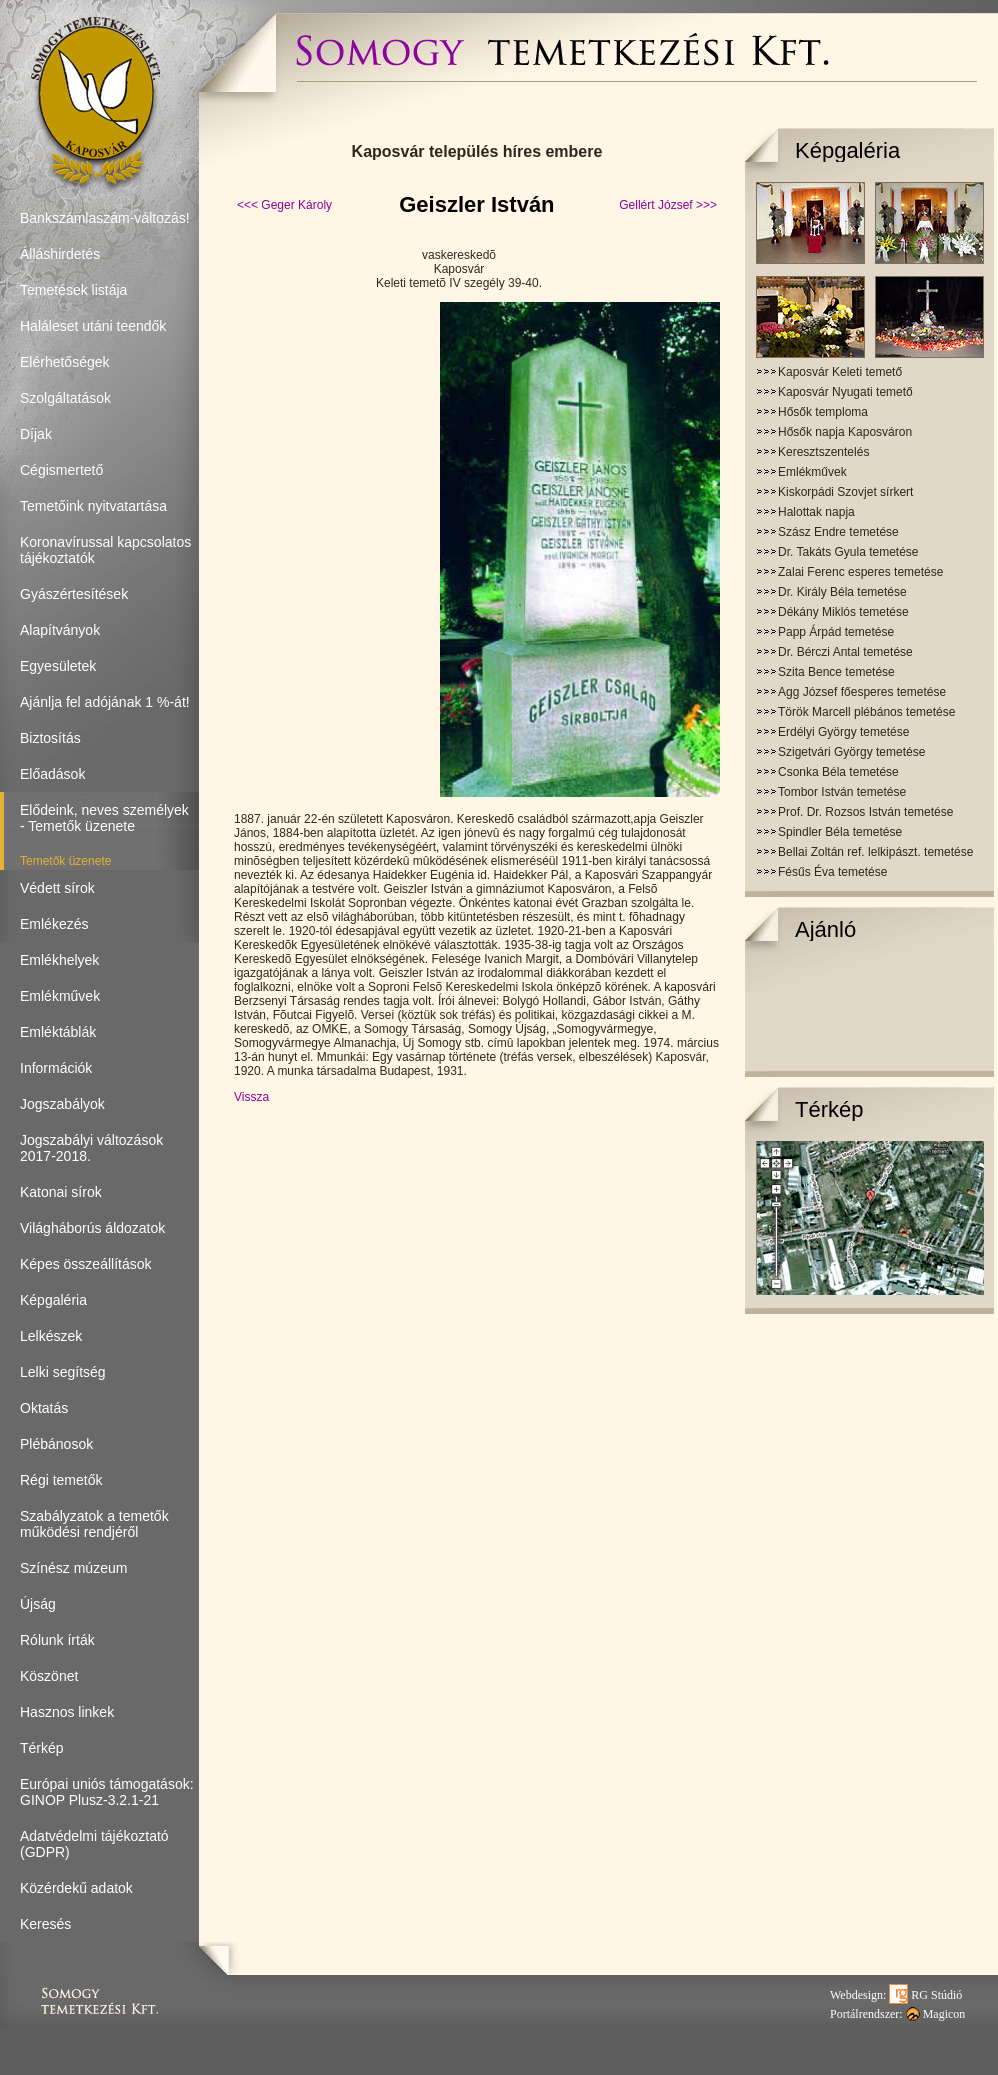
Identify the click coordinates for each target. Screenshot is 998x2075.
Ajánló (825, 929)
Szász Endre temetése (838, 532)
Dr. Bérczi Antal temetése (845, 652)
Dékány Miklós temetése (843, 612)
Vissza (251, 1097)
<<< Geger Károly (284, 205)
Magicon (936, 2014)
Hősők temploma (823, 412)
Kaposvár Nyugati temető (845, 392)
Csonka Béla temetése (838, 772)
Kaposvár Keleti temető (840, 372)
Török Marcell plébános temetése (866, 712)
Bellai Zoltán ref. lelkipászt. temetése (875, 852)
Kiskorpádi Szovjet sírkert (845, 492)
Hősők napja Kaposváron (845, 432)
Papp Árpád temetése (836, 632)
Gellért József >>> (668, 205)
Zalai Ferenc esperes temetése (860, 572)
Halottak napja (816, 512)
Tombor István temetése (842, 792)
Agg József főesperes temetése (862, 692)
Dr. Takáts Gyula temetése (848, 552)
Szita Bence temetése (836, 672)
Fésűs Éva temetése (832, 872)
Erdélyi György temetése (843, 732)
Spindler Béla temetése (840, 832)
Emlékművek (812, 472)
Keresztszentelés (823, 452)
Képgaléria (847, 150)
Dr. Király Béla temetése (842, 592)
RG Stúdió (925, 1995)
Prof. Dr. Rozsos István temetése (865, 812)
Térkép (829, 1109)
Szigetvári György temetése (851, 752)
